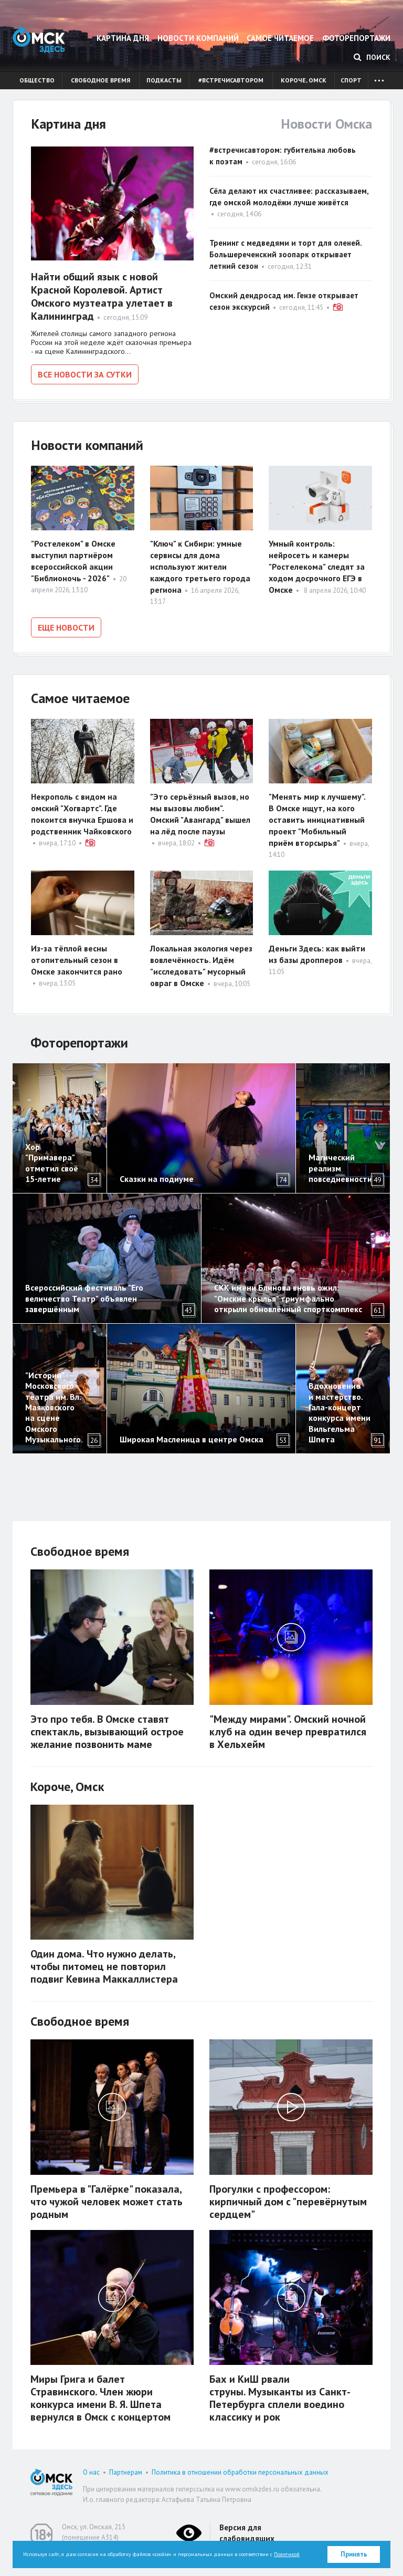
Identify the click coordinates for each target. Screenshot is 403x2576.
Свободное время (100, 80)
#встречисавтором (230, 80)
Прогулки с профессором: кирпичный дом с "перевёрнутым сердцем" (288, 2198)
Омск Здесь (39, 39)
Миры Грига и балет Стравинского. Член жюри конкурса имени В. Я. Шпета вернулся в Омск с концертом (100, 2395)
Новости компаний (198, 38)
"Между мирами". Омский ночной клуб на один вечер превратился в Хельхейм (287, 1728)
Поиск (372, 57)
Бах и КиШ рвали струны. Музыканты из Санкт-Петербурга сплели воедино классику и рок (280, 2395)
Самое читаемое (280, 38)
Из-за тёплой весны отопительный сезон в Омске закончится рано (76, 956)
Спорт (351, 80)
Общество (37, 80)
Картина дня (123, 38)
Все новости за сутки (85, 374)
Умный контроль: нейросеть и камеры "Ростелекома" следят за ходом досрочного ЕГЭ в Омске (317, 565)
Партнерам (125, 2469)
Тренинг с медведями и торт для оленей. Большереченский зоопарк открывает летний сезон (285, 254)
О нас (91, 2469)
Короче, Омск (303, 80)
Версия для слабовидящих (246, 2529)
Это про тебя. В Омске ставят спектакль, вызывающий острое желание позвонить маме (107, 1728)
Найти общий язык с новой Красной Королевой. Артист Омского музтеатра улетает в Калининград (102, 296)
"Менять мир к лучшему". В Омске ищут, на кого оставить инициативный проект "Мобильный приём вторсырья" (317, 816)
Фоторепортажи (356, 38)
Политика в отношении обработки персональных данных (240, 2469)
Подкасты (164, 80)
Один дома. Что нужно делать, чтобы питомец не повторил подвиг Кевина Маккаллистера (104, 1962)
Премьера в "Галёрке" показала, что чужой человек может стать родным (106, 2198)
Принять (354, 2554)
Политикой (287, 2554)
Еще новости (66, 626)
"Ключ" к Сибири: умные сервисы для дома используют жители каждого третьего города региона (200, 565)
